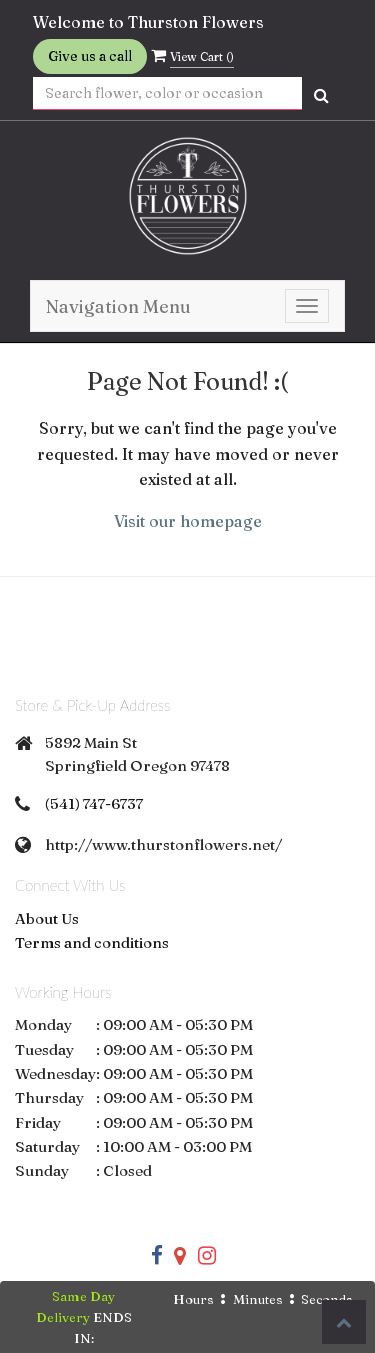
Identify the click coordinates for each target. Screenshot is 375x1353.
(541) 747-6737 (94, 803)
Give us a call (90, 56)
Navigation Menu (118, 306)
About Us (47, 918)
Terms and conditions (92, 942)
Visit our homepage (188, 521)
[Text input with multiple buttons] (167, 93)
